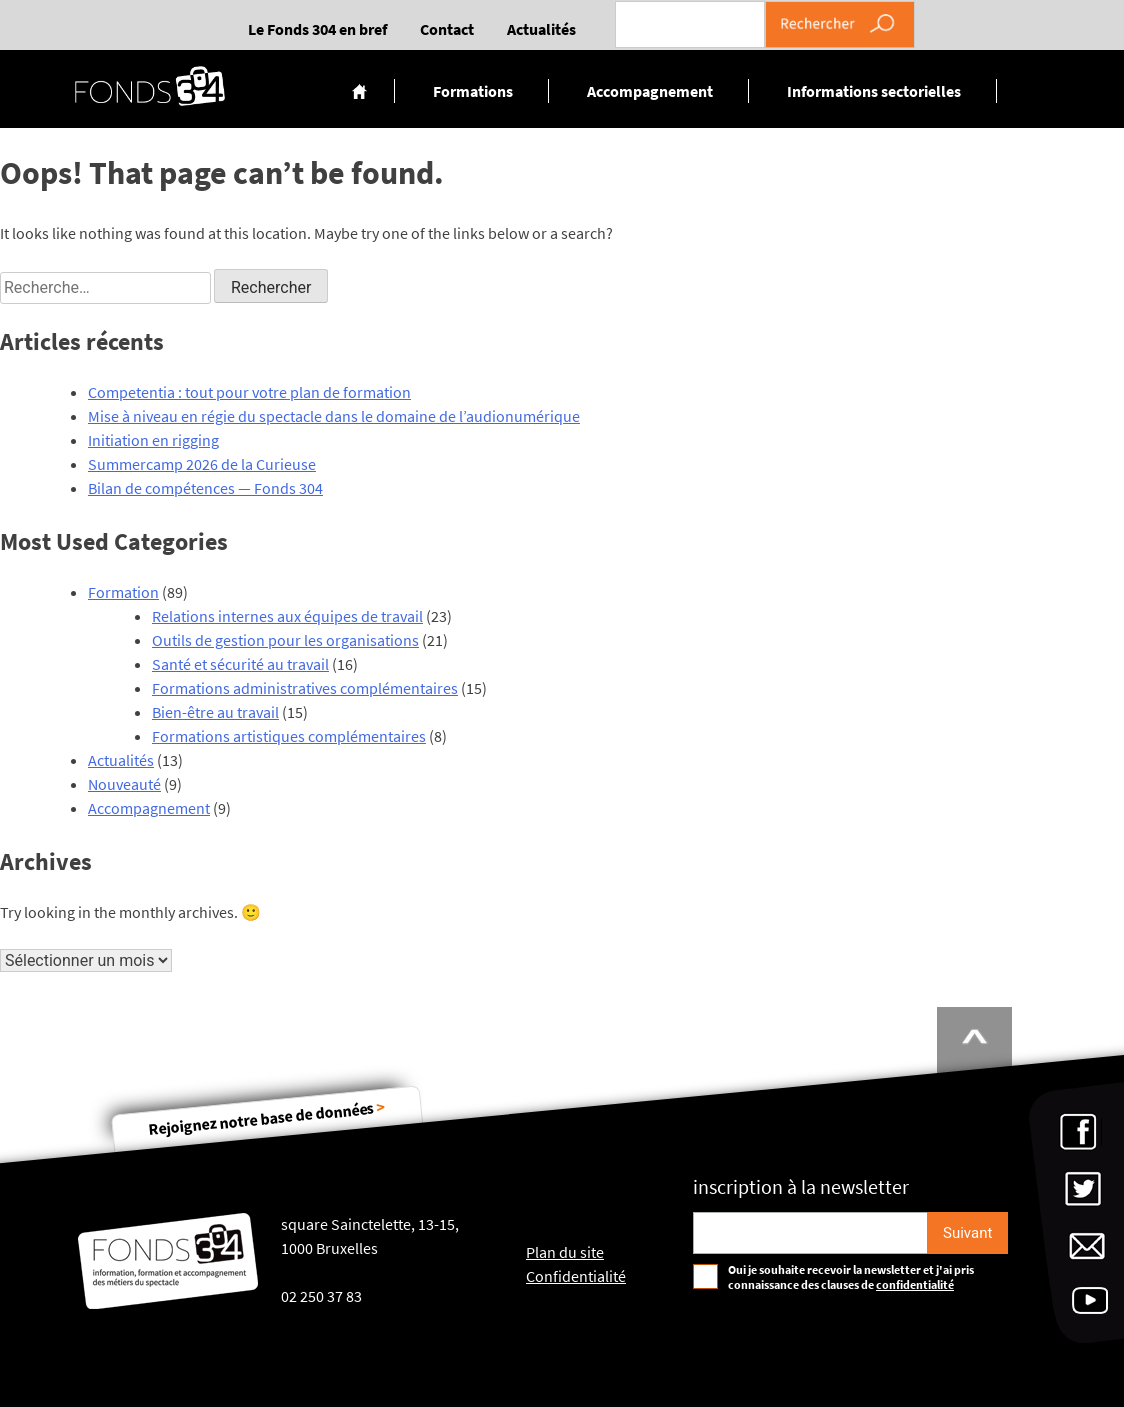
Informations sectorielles (874, 91)
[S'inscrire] (967, 1233)
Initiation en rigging (153, 440)
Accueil (359, 91)
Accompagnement (650, 91)
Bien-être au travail (215, 712)
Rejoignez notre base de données (267, 1117)
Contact (447, 29)
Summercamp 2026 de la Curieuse (202, 464)
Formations (473, 91)
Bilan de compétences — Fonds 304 (205, 488)
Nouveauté (124, 784)
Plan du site (565, 1252)
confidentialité (915, 1284)
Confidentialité (576, 1276)
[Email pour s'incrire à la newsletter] (810, 1233)
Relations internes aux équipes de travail (287, 616)
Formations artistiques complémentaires (289, 736)
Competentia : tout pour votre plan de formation (249, 392)
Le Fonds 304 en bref (317, 29)
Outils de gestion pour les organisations (285, 640)
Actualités (541, 29)
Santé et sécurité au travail (240, 664)
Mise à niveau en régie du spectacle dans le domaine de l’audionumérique (334, 416)
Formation (123, 592)
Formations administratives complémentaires (305, 688)
